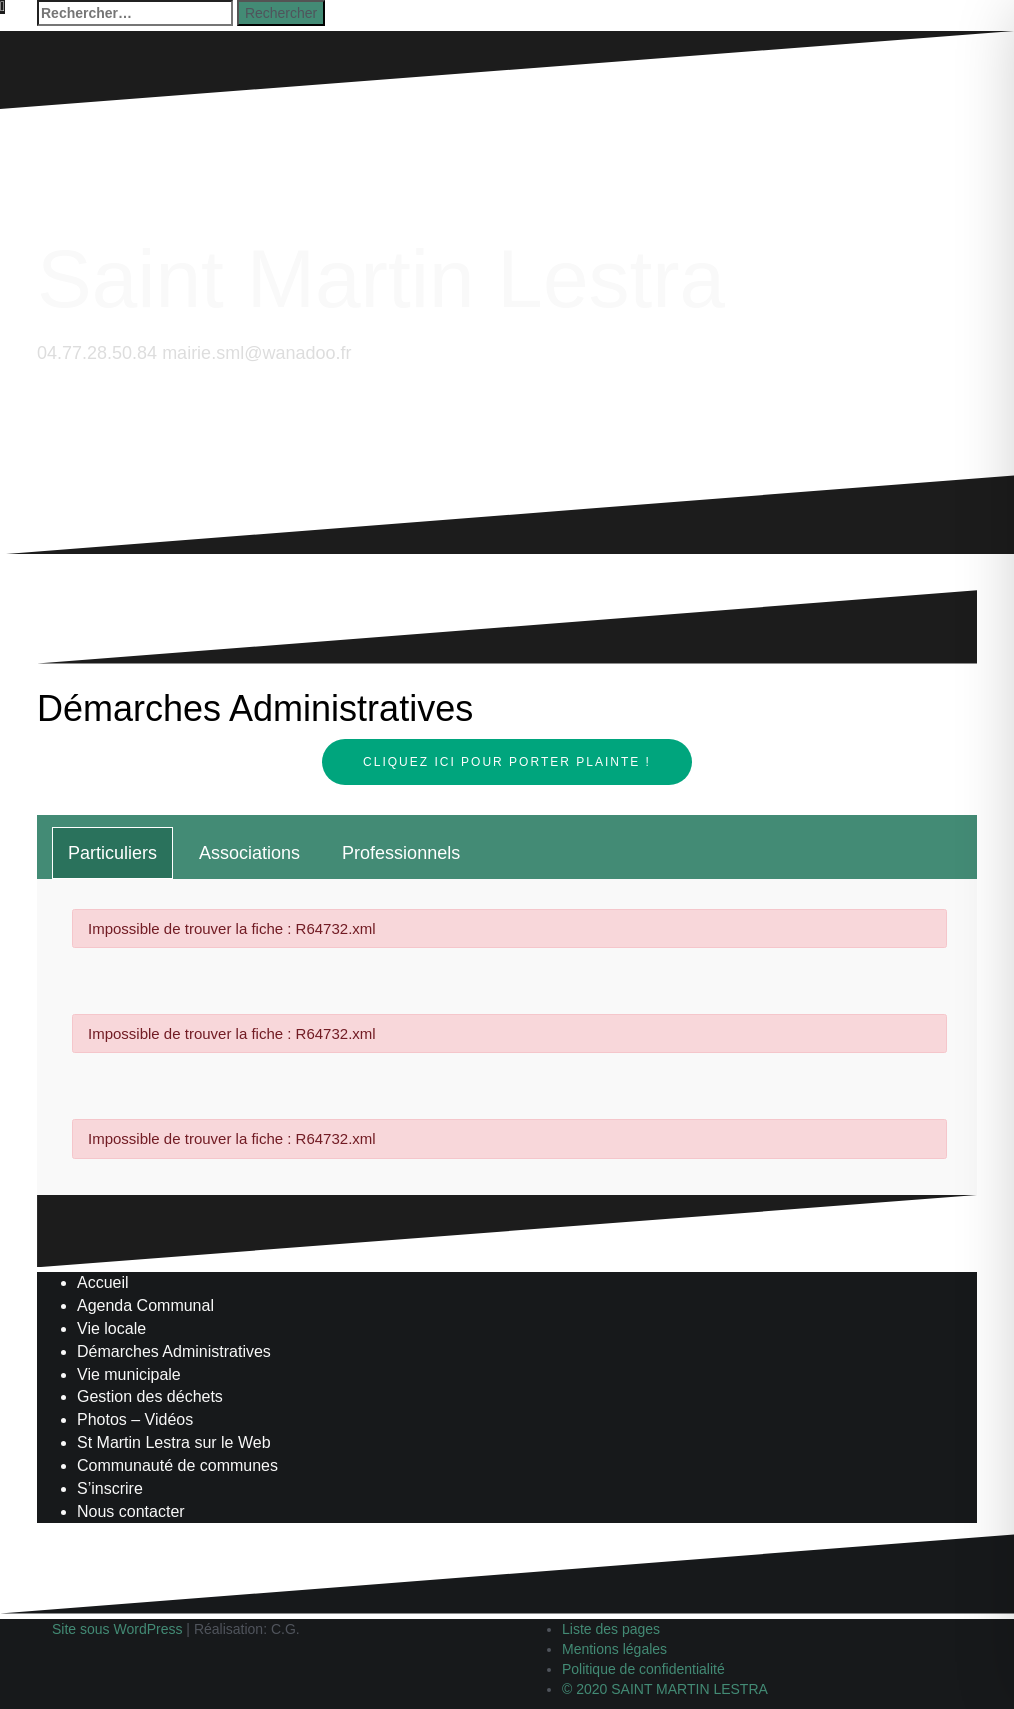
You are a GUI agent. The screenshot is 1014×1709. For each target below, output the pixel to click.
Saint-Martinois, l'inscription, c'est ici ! (154, 594)
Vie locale (111, 1328)
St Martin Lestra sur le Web (174, 1442)
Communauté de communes (177, 1465)
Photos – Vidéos (135, 1419)
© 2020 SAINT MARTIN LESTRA (665, 1689)
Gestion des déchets (150, 1396)
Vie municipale (129, 1374)
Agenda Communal (145, 1305)
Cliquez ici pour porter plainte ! (507, 762)
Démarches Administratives (174, 1351)
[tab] (112, 853)
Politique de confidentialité (643, 1669)
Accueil (103, 1282)
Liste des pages (611, 1629)
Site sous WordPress (117, 1629)
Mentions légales (614, 1649)
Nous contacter (131, 1511)
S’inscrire (110, 1488)
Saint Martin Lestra (381, 278)
